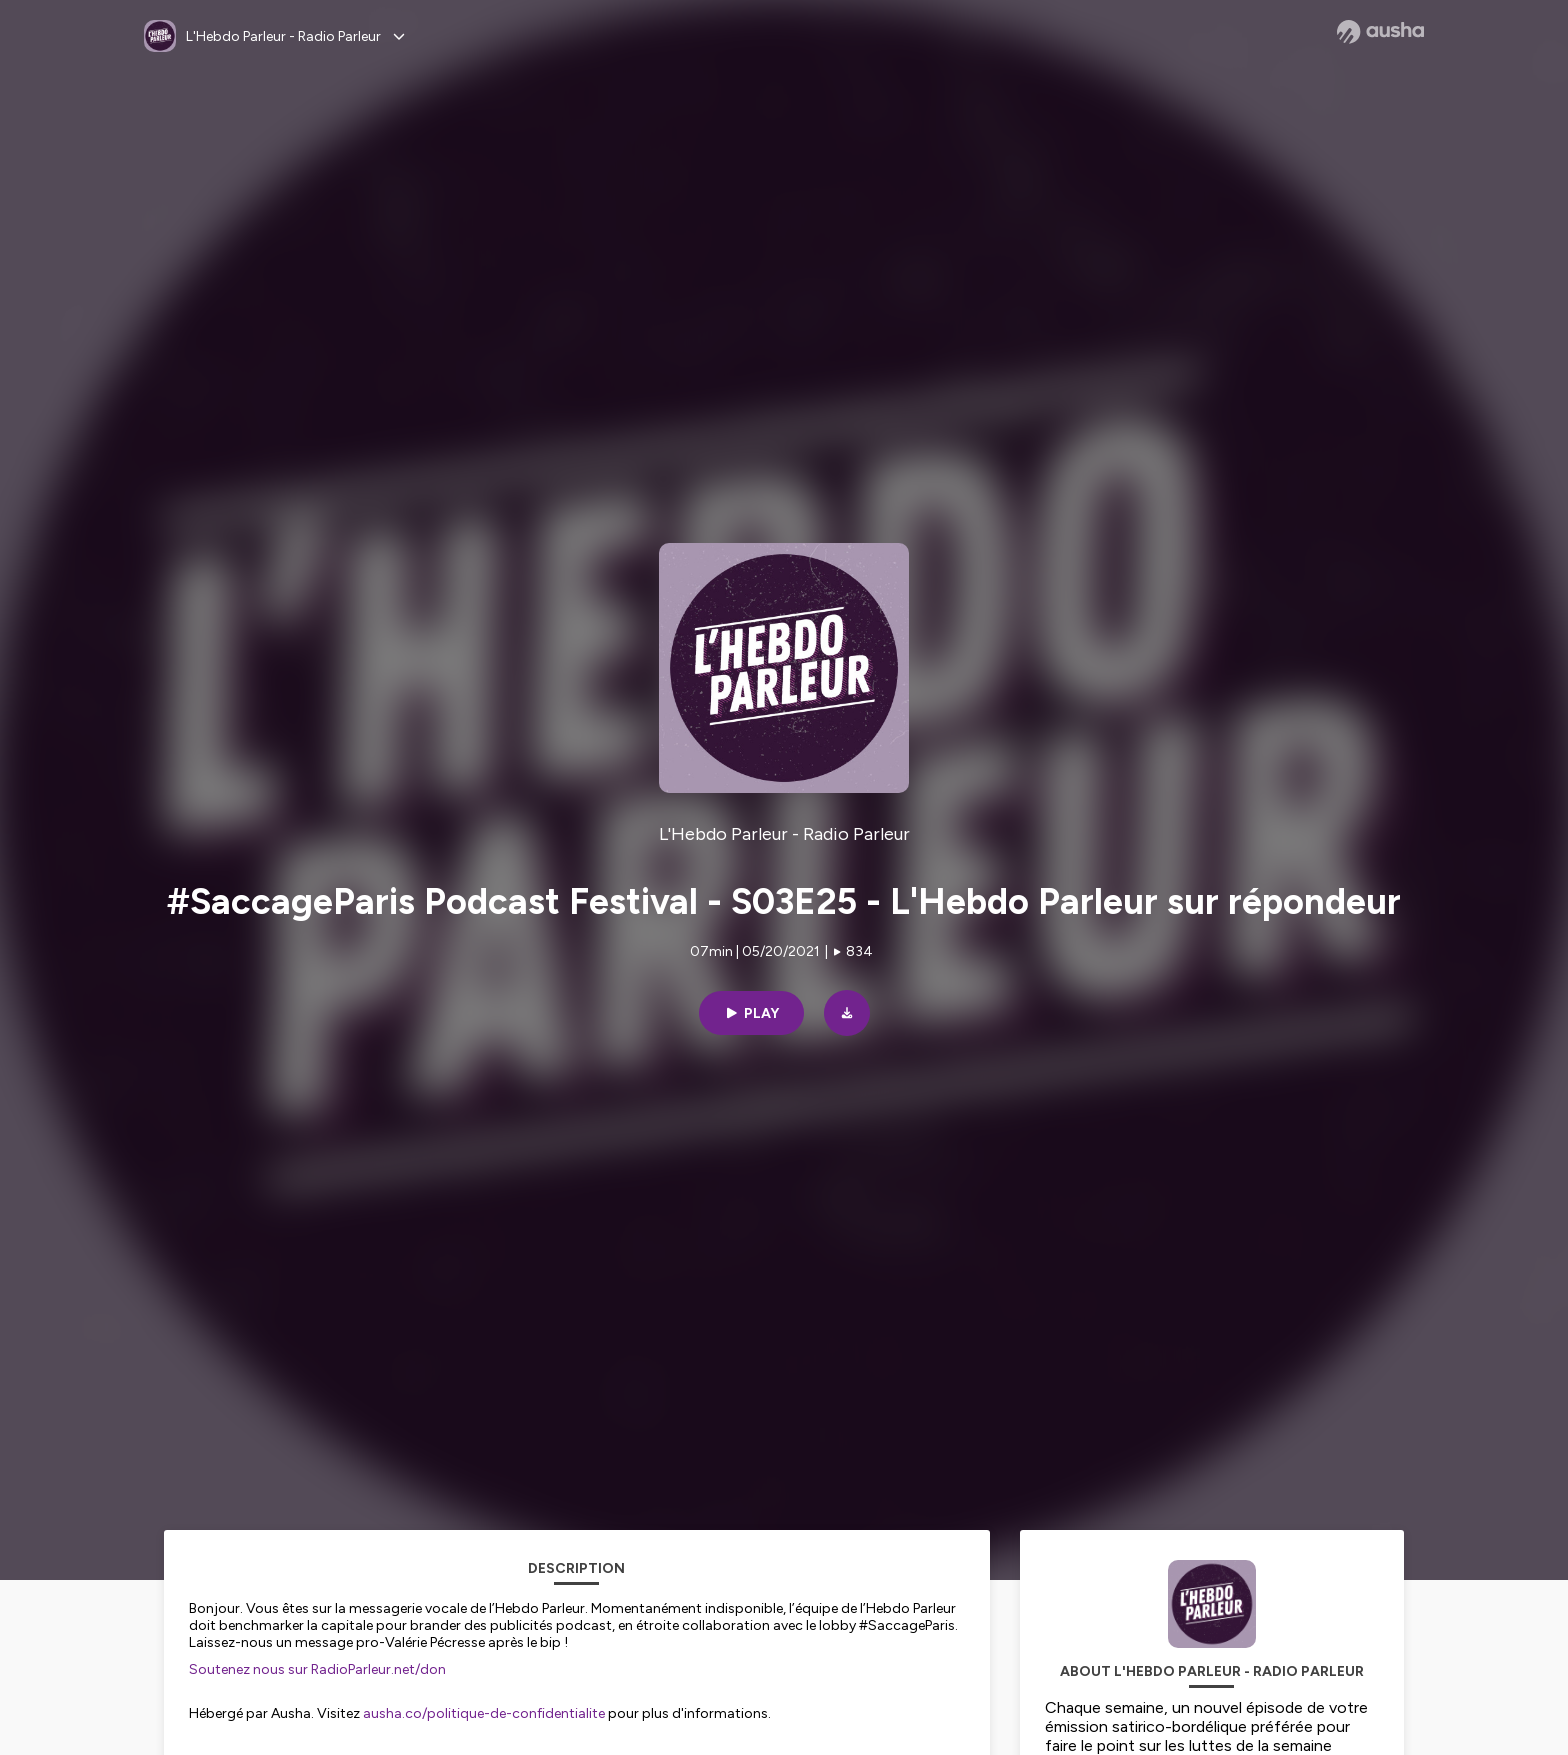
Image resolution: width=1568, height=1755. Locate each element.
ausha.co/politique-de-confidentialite (484, 1713)
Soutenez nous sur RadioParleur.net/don (317, 1669)
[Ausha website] (1380, 32)
